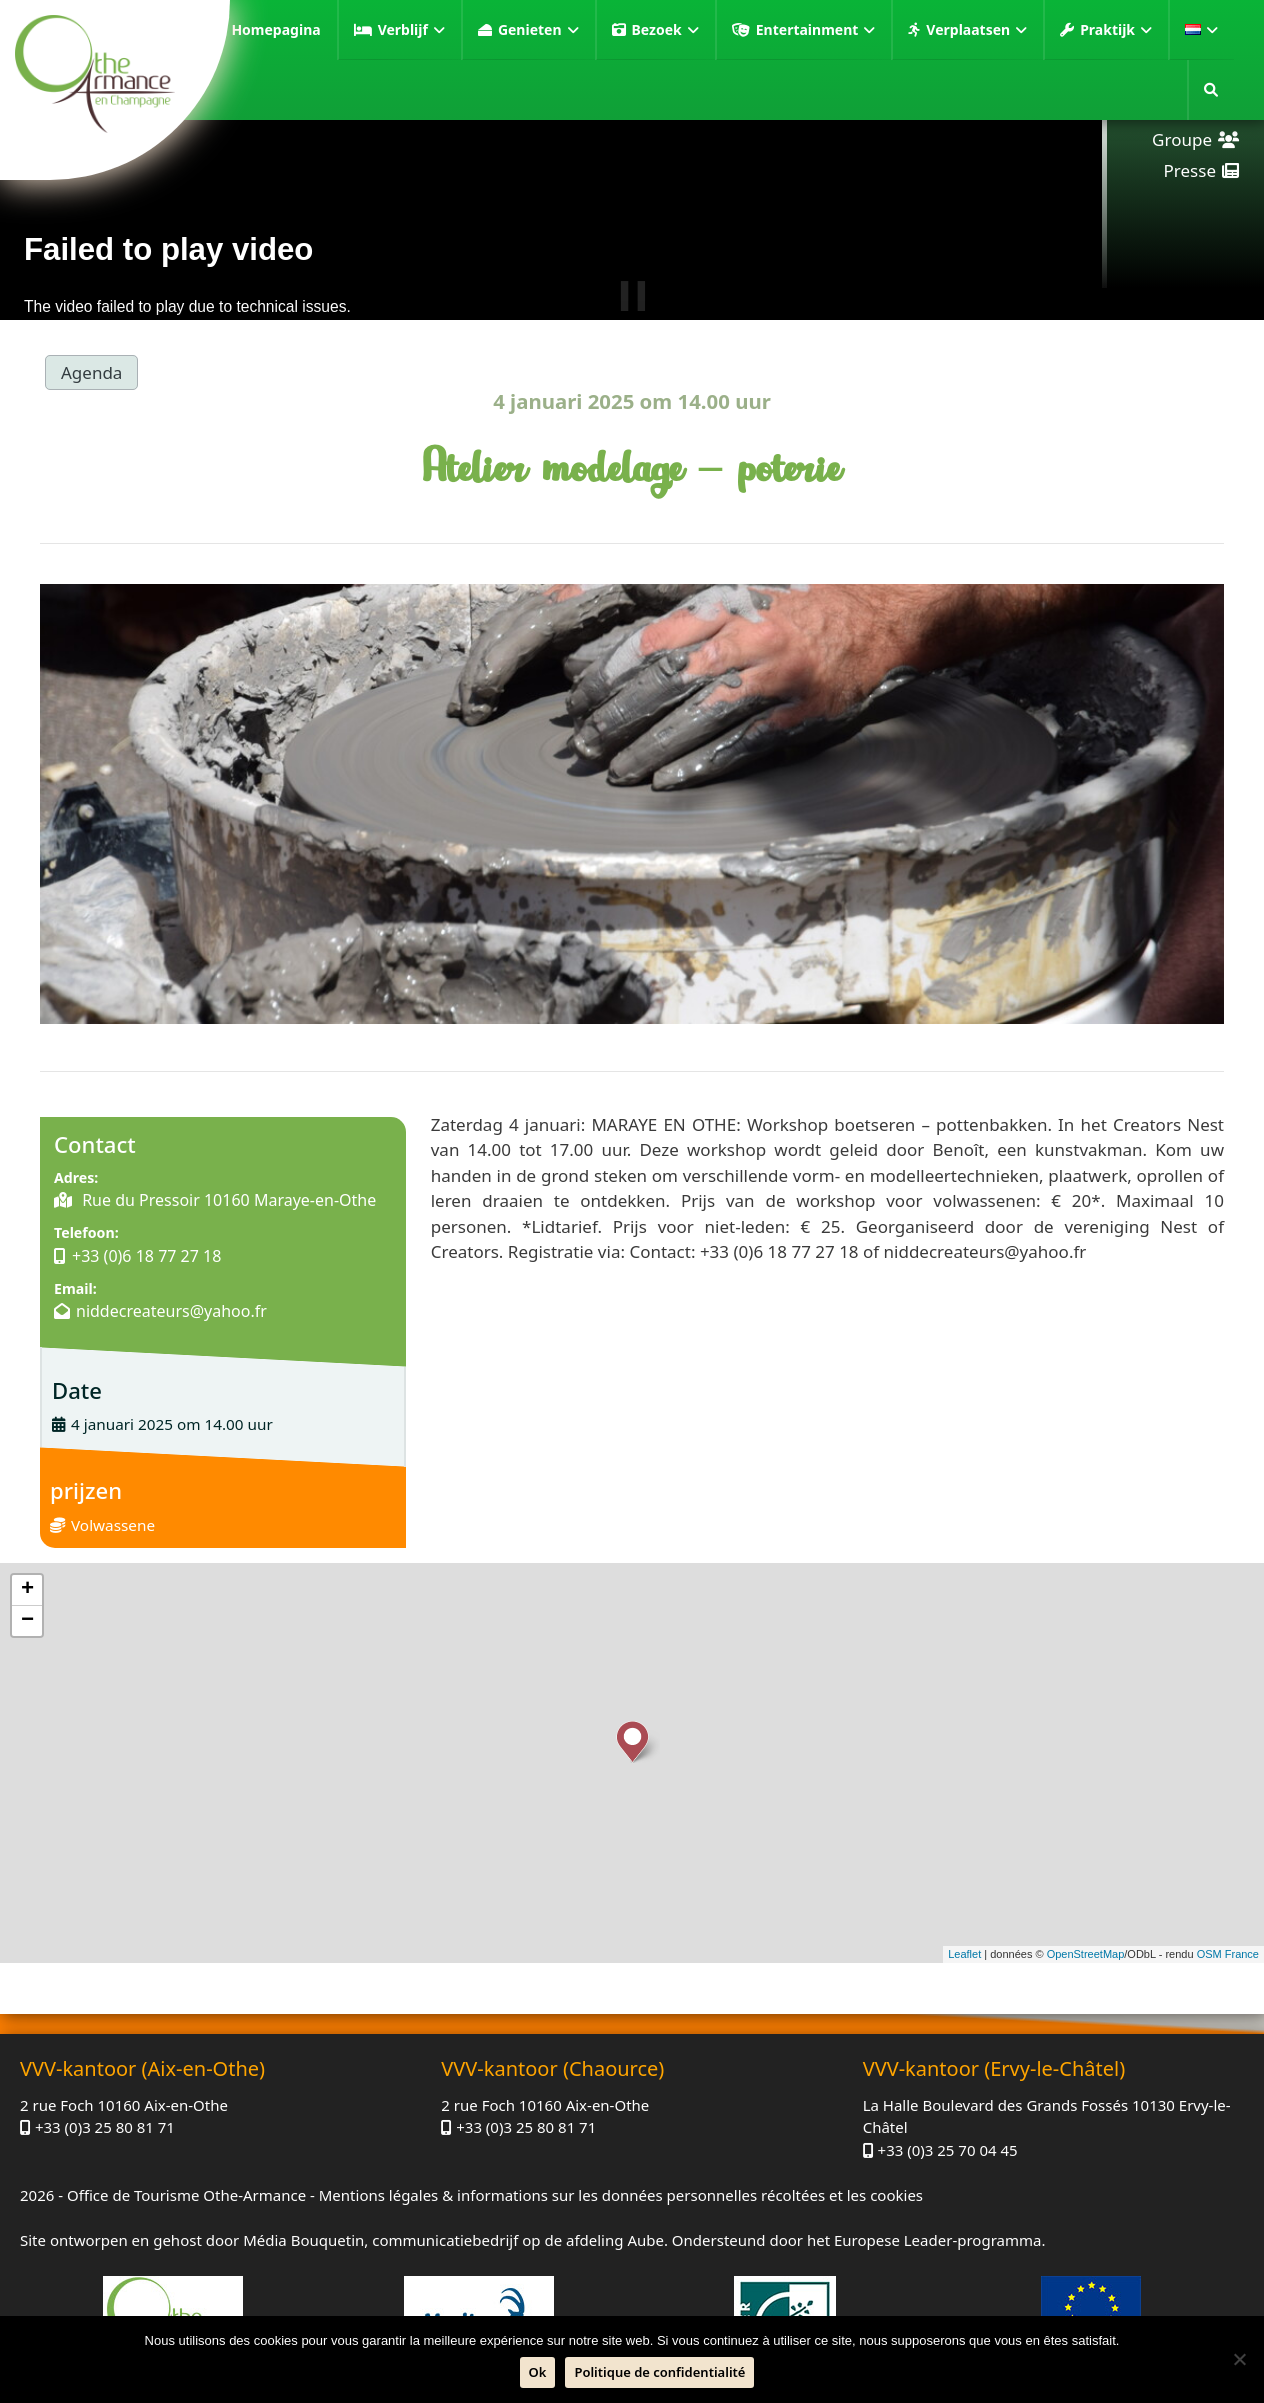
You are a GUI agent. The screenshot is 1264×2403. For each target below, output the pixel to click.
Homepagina (275, 29)
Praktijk (1116, 30)
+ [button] (27, 1590)
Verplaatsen (976, 30)
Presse (1190, 170)
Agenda (91, 372)
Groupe (1182, 139)
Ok (538, 2372)
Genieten (538, 30)
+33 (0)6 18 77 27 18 (146, 1256)
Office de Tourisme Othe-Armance (186, 2195)
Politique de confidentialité (659, 2372)
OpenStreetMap (1086, 1954)
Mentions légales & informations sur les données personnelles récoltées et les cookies (621, 2195)
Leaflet (964, 1954)
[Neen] (1239, 2359)
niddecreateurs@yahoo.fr (171, 1311)
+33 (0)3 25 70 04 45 (948, 2150)
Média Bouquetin (303, 2240)
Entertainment (816, 30)
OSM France (1228, 1954)
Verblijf (411, 30)
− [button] (27, 1621)
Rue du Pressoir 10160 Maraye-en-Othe (227, 1200)
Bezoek (665, 30)
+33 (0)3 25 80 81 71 (105, 2127)
